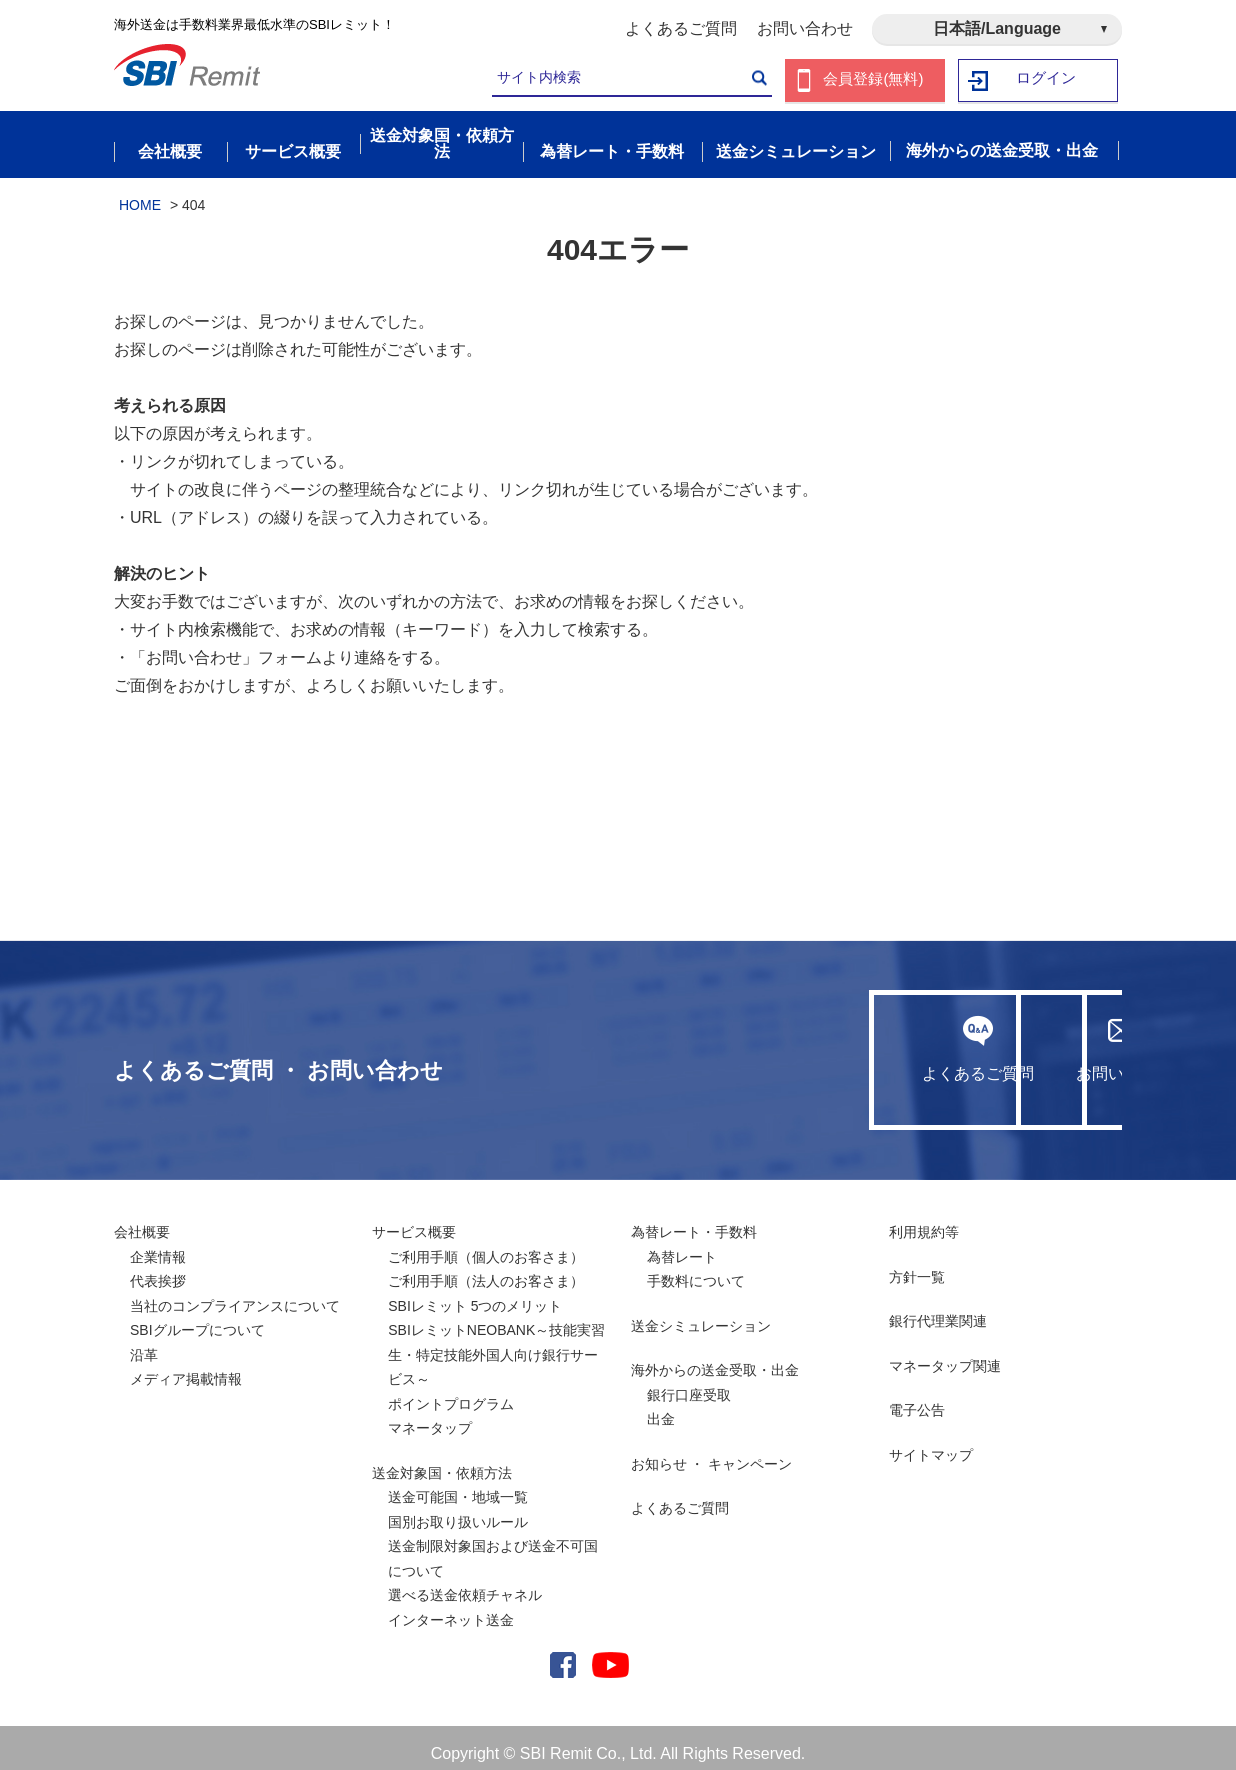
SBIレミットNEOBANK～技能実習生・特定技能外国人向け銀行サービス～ (496, 1343)
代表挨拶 (158, 1270)
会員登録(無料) (873, 80)
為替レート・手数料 (694, 1221)
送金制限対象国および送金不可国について (493, 1547)
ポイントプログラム (451, 1392)
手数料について (696, 1270)
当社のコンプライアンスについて (235, 1294)
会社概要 (142, 1221)
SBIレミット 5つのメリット (475, 1294)
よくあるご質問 (681, 28)
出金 (661, 1408)
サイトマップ (931, 1443)
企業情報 (158, 1245)
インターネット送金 (451, 1608)
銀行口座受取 (689, 1383)
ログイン (1047, 80)
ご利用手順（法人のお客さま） (486, 1270)
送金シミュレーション (701, 1314)
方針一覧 (917, 1265)
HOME (140, 193)
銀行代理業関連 (938, 1310)
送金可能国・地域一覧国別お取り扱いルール (458, 1498)
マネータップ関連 (945, 1354)
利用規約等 (924, 1221)
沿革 (144, 1343)
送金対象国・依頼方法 (442, 1461)
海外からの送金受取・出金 (715, 1359)
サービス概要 (414, 1221)
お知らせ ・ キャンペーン (712, 1452)
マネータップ (430, 1417)
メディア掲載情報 (186, 1368)
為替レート (682, 1245)
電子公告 (917, 1399)
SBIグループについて (197, 1319)
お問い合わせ (805, 28)
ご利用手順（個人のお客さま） (486, 1245)
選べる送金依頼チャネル (465, 1584)
